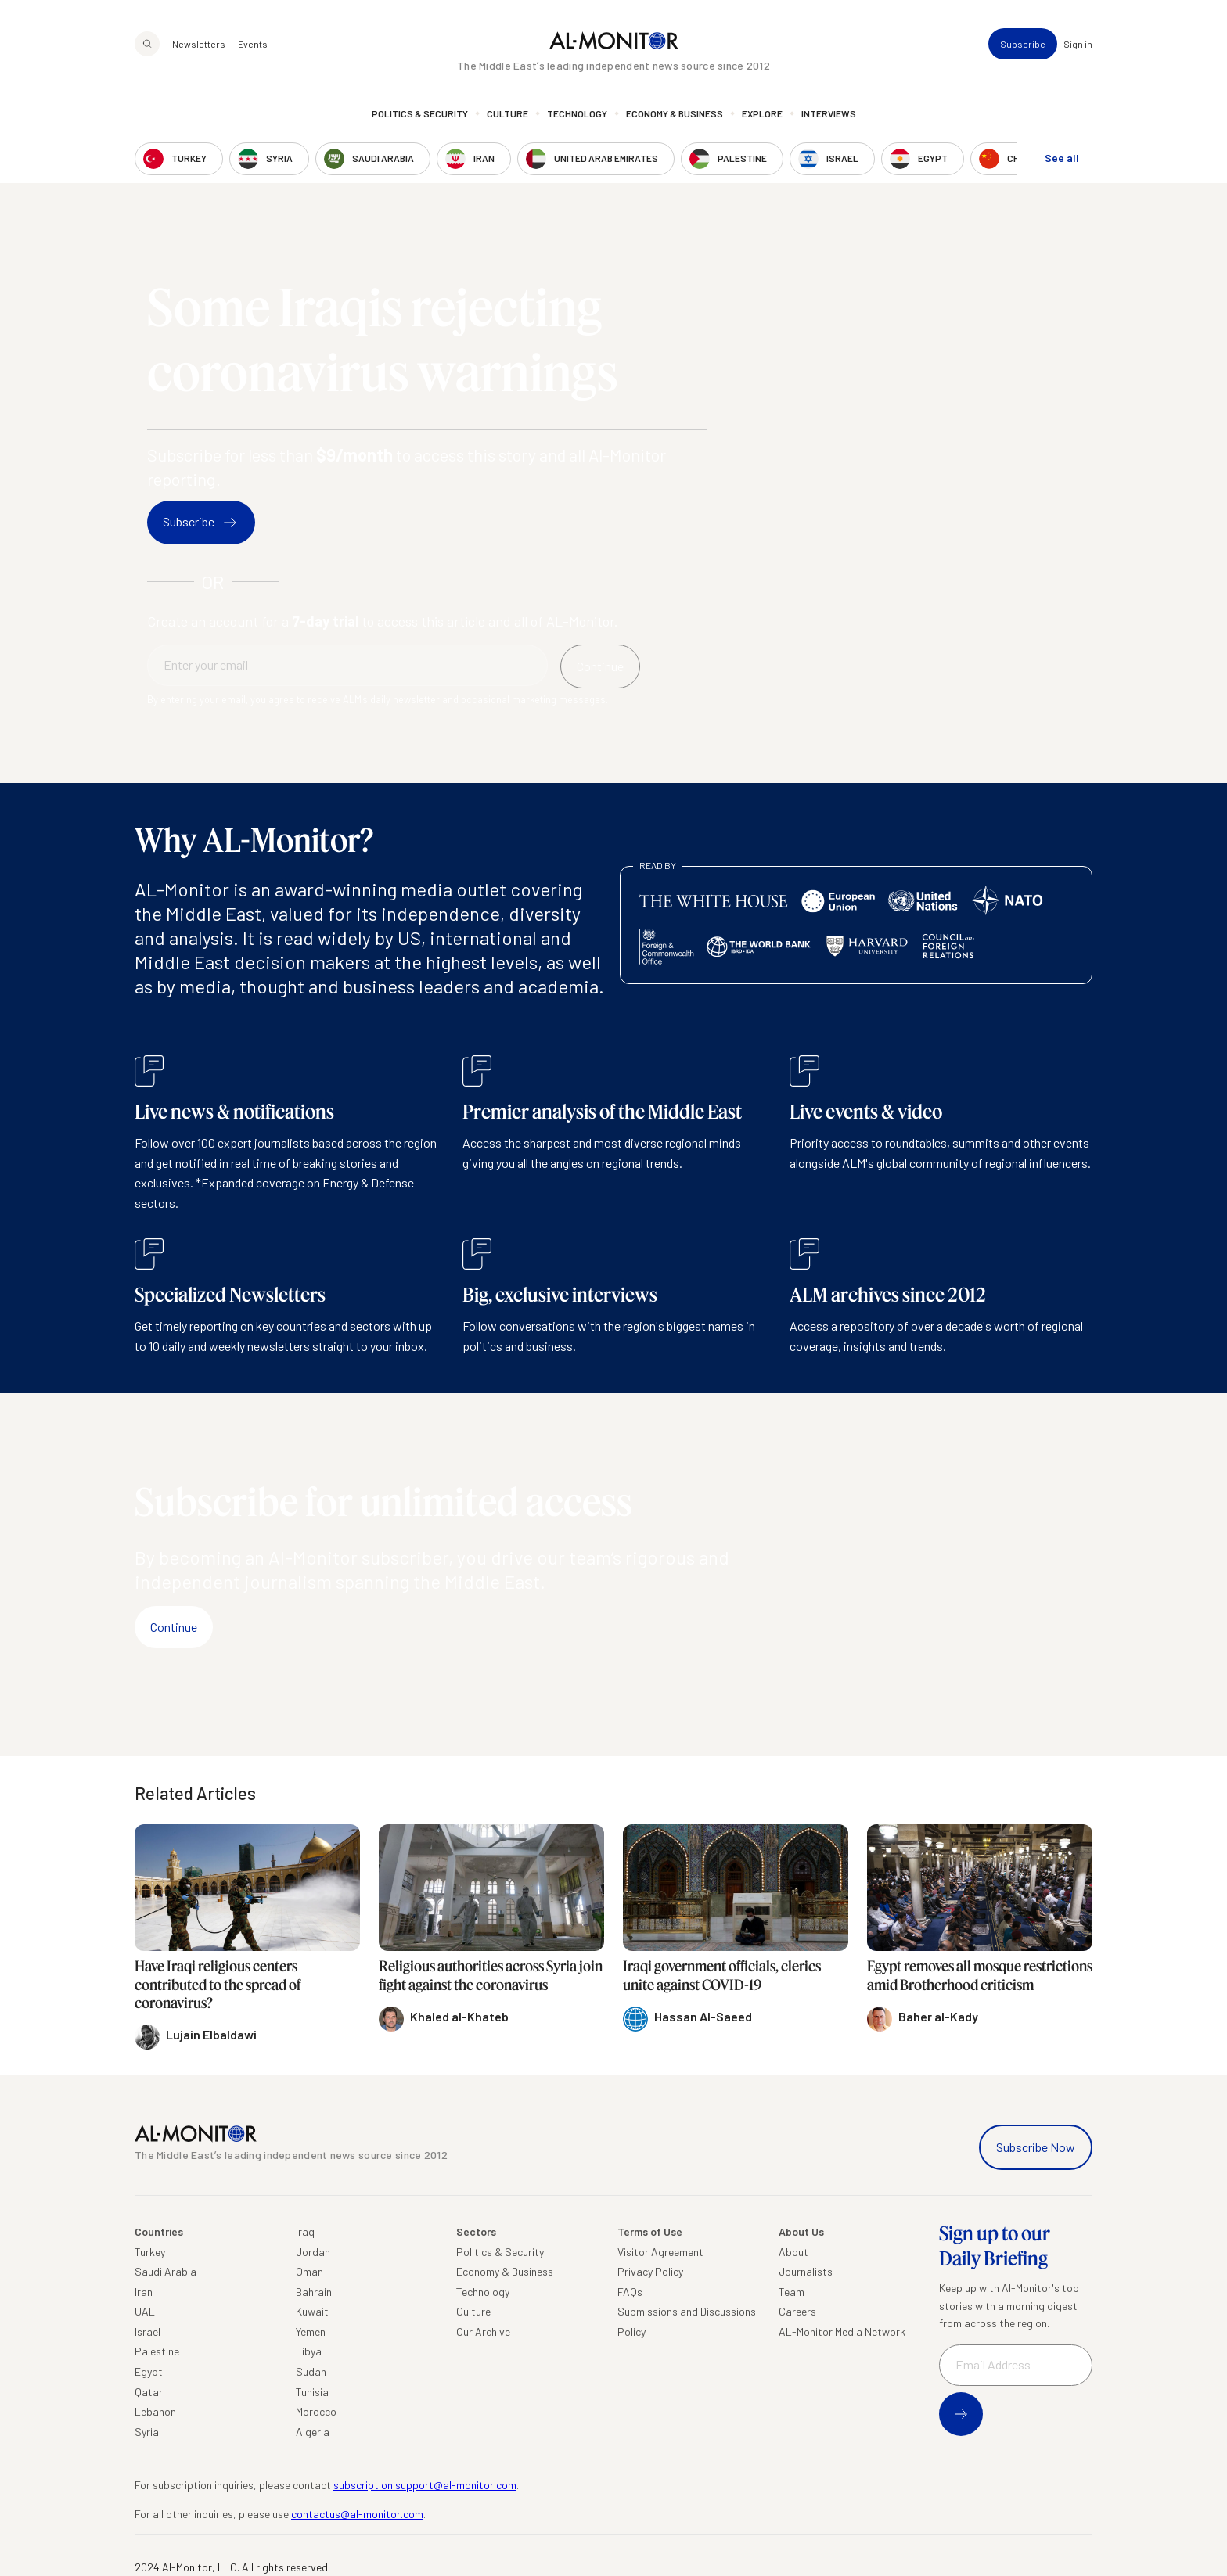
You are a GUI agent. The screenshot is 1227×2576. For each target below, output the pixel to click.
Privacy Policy (650, 2271)
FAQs (629, 2291)
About (793, 2251)
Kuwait (312, 2311)
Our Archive (483, 2331)
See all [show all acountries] (1062, 157)
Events (253, 43)
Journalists (806, 2271)
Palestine (157, 2351)
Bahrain (314, 2291)
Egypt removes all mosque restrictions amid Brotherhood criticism (979, 1974)
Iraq (305, 2231)
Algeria (312, 2431)
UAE (145, 2311)
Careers (797, 2311)
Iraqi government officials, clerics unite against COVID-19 (722, 1974)
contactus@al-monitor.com (357, 2513)
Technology (577, 113)
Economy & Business (674, 113)
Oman (309, 2271)
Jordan (313, 2251)
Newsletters (198, 43)
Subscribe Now (1035, 2146)
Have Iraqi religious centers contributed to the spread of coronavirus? (218, 1984)
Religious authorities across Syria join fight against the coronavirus (491, 1974)
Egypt (149, 2371)
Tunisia (312, 2391)
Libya (309, 2351)
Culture (507, 113)
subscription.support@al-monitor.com (424, 2485)
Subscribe (1022, 43)
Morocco (316, 2411)
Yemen (311, 2331)
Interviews (828, 113)
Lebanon (155, 2411)
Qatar (149, 2391)
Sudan (311, 2371)
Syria (147, 2431)
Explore (762, 113)
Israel (147, 2331)
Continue (173, 1626)
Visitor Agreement (660, 2251)
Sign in (1077, 43)
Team (791, 2291)
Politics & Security (420, 113)
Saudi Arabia (165, 2271)
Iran (144, 2291)
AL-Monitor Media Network (842, 2331)
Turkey (150, 2251)
